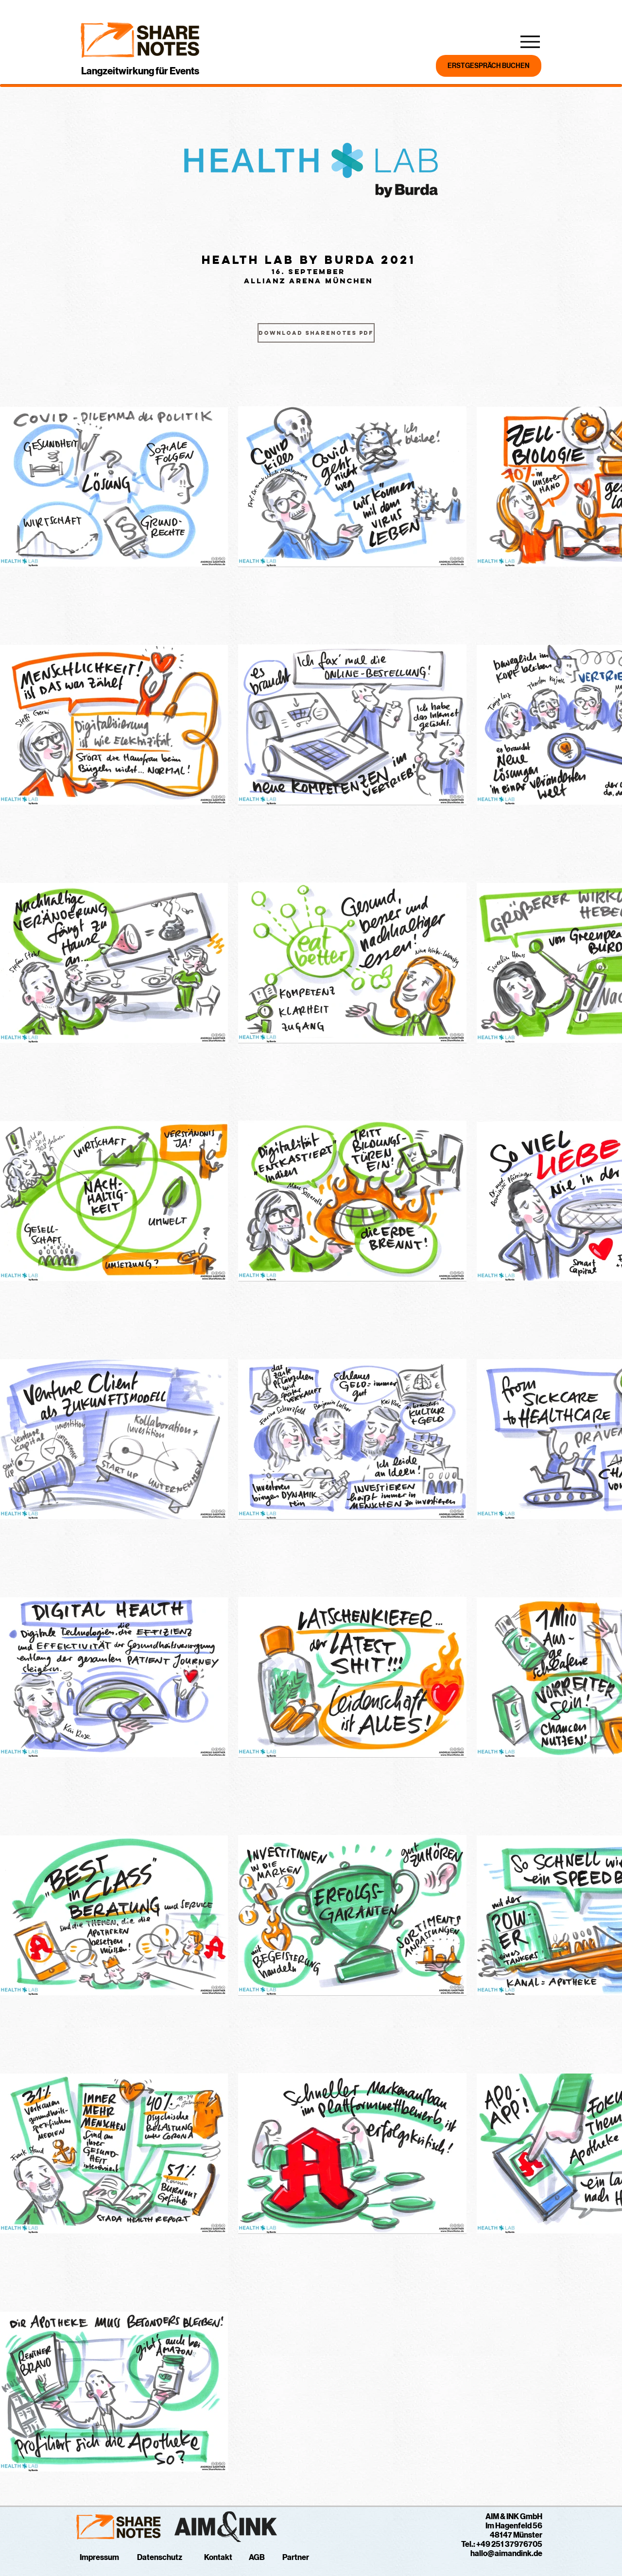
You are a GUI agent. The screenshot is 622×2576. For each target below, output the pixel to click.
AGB (257, 2557)
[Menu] (530, 42)
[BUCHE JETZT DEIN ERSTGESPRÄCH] (488, 66)
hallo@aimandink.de (506, 2553)
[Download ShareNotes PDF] (316, 333)
